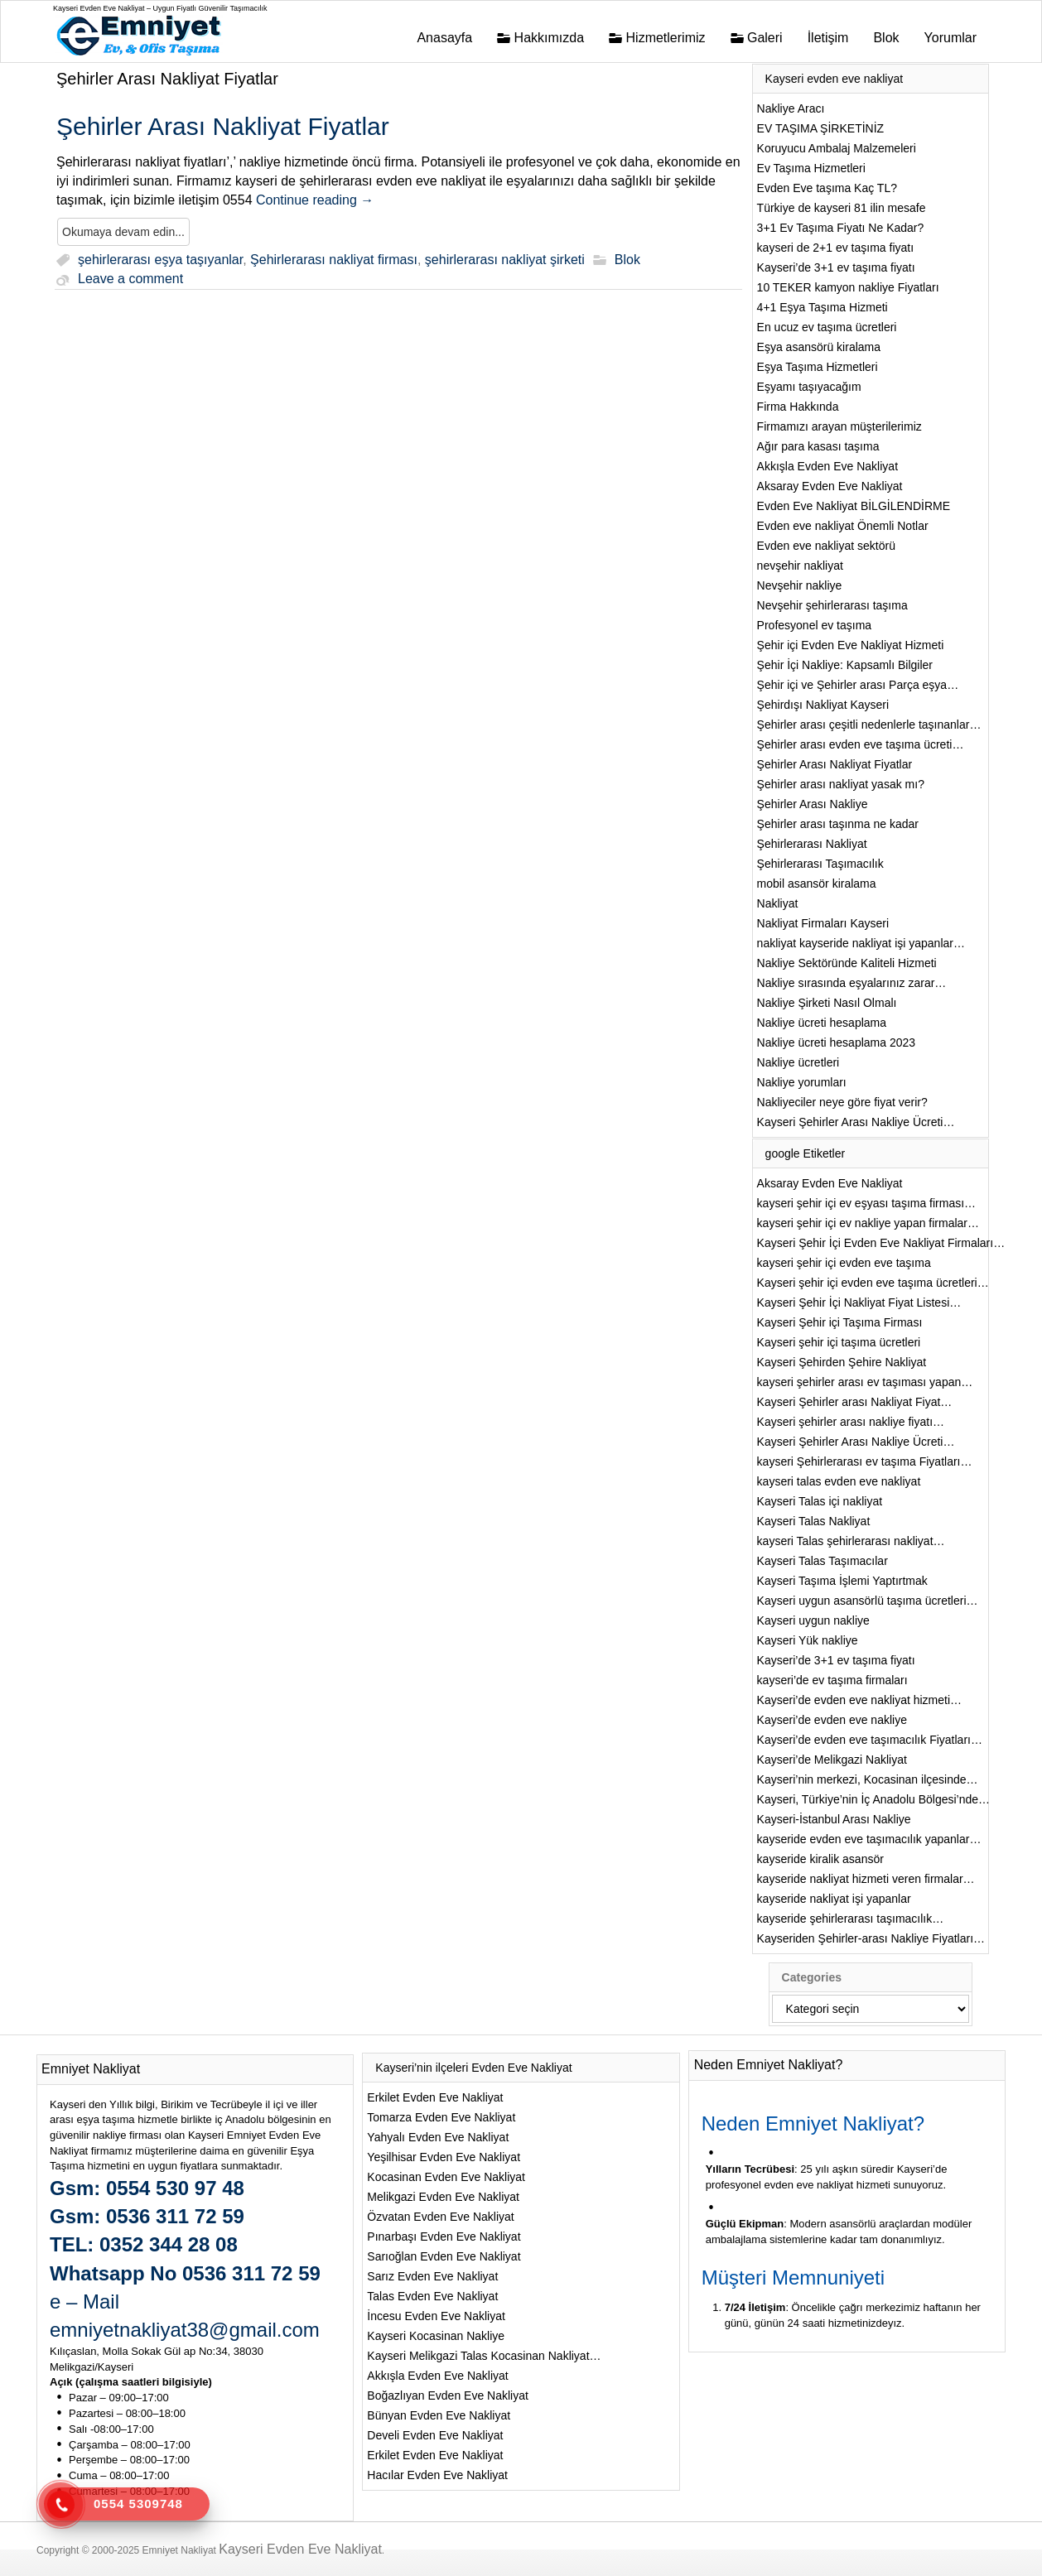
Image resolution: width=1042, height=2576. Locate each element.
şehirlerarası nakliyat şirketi (505, 260)
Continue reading (315, 200)
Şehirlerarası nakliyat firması (333, 260)
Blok (627, 260)
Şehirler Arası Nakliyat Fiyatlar (167, 79)
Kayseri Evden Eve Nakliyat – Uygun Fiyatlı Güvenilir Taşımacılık (160, 8)
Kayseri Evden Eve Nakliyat (300, 2549)
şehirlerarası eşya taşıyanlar (160, 260)
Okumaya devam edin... (123, 231)
